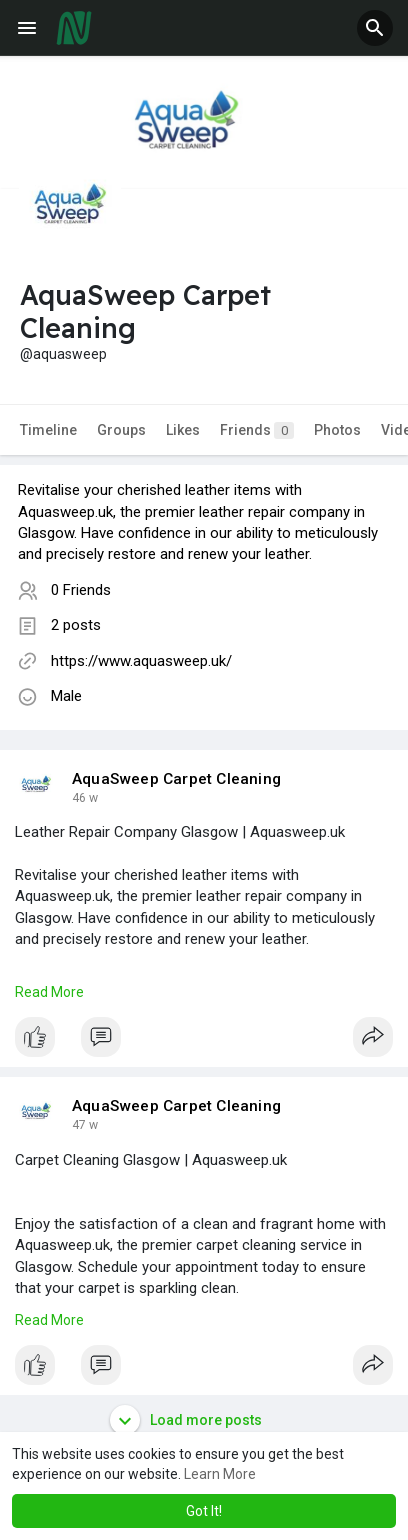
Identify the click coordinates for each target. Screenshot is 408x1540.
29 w (85, 1125)
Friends (257, 430)
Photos (337, 430)
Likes (183, 430)
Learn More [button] (220, 1474)
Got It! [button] (204, 1511)
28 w (85, 798)
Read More (49, 992)
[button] (375, 28)
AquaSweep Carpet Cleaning (176, 779)
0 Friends (81, 590)
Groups (121, 430)
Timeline (48, 430)
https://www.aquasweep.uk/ (141, 661)
